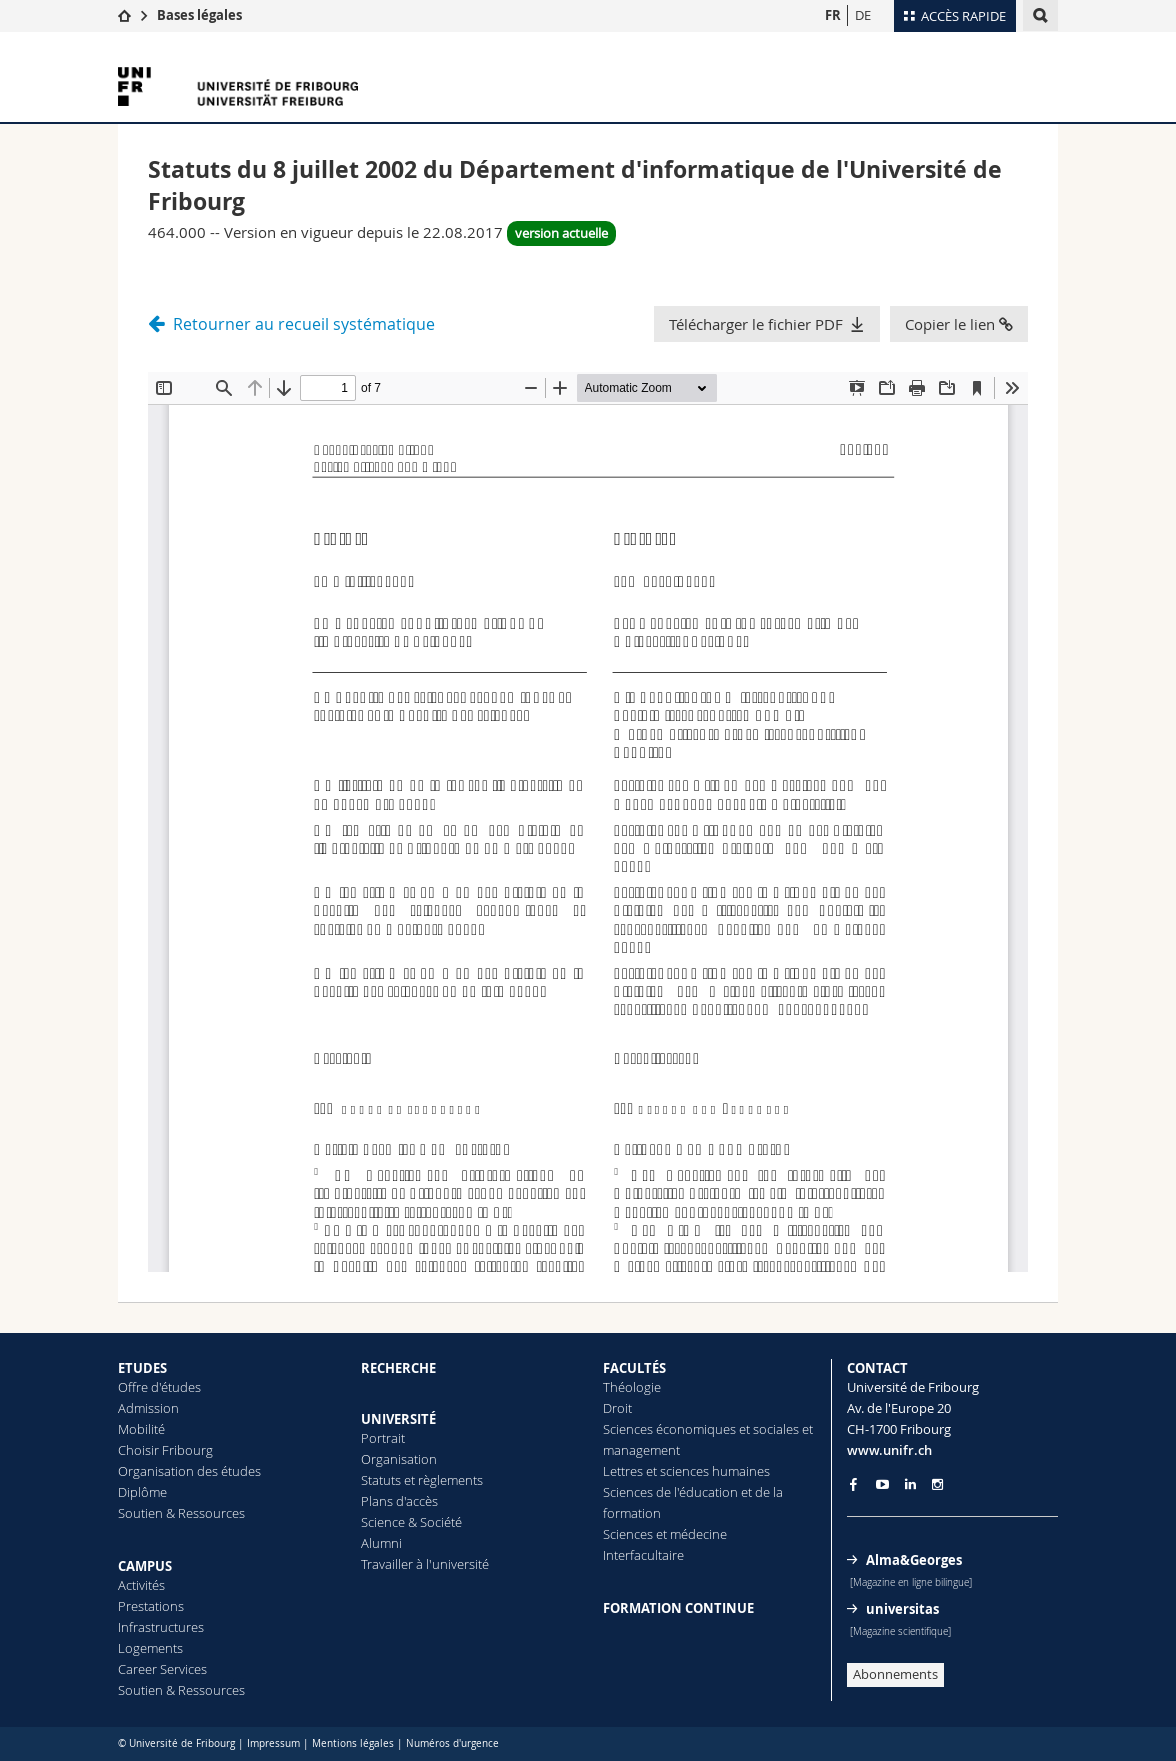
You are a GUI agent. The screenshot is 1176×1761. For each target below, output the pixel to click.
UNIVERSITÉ (398, 1419)
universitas (902, 1609)
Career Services (162, 1669)
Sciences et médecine (665, 1534)
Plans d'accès (399, 1501)
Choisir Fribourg (165, 1450)
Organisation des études (189, 1471)
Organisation (399, 1459)
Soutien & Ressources (181, 1513)
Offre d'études (159, 1387)
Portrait (383, 1438)
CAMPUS (145, 1566)
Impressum (273, 1743)
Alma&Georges (914, 1560)
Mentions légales (353, 1743)
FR (833, 15)
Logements (150, 1648)
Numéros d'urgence (452, 1743)
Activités (141, 1585)
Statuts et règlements (422, 1480)
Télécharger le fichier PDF (756, 324)
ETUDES (142, 1368)
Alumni (381, 1543)
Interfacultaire (643, 1555)
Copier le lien (959, 324)
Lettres (623, 1471)
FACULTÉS (634, 1368)
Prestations (151, 1606)
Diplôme (142, 1492)
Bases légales (199, 15)
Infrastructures (161, 1627)
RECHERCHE (398, 1368)
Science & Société (411, 1522)
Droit (617, 1408)
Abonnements (895, 1674)
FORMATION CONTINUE (678, 1608)
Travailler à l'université (425, 1564)
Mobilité (141, 1429)
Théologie (632, 1387)
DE (863, 15)
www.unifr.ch (889, 1450)
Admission (148, 1408)
